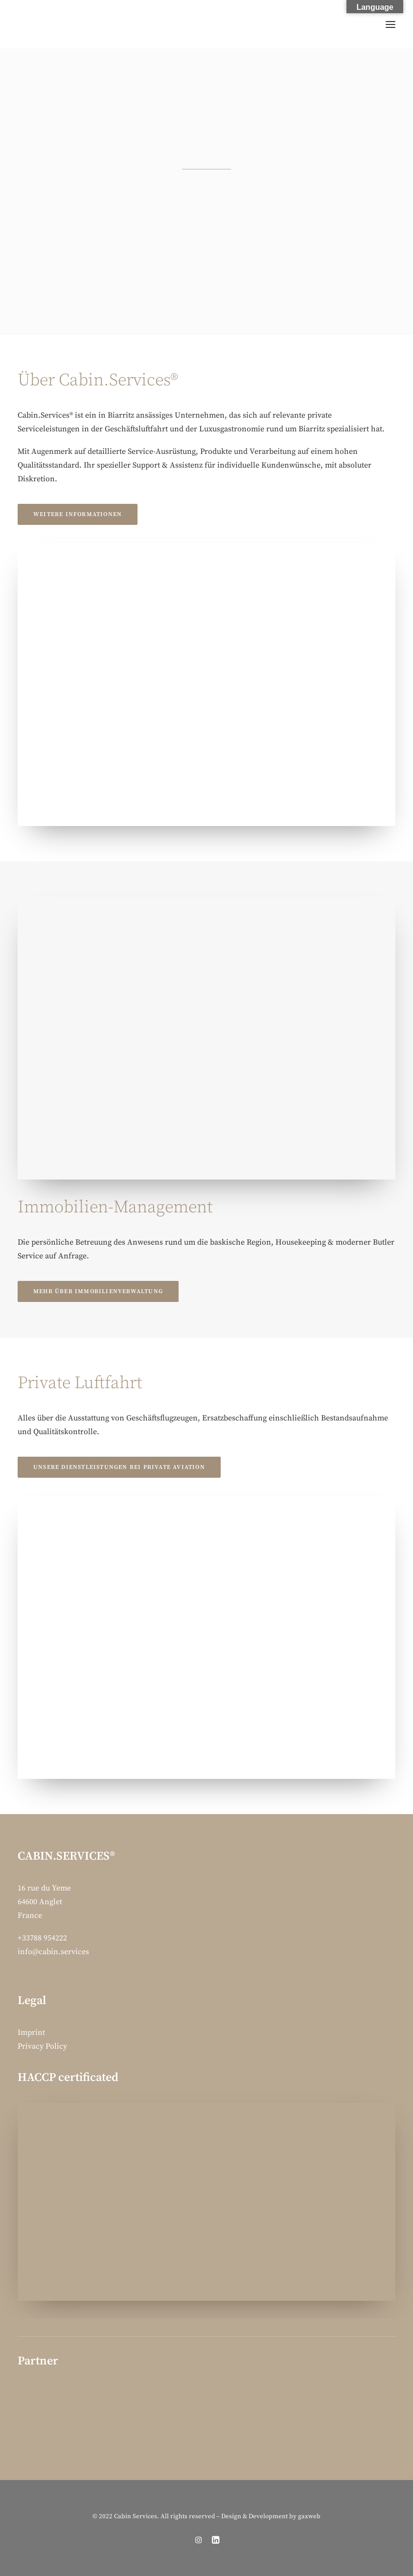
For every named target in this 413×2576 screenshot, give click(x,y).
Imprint (31, 2032)
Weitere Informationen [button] (77, 514)
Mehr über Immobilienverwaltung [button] (98, 1291)
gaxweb (309, 2516)
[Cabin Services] (29, 24)
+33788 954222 (42, 1938)
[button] (390, 24)
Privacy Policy (42, 2046)
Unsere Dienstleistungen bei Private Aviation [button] (119, 1467)
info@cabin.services (53, 1952)
